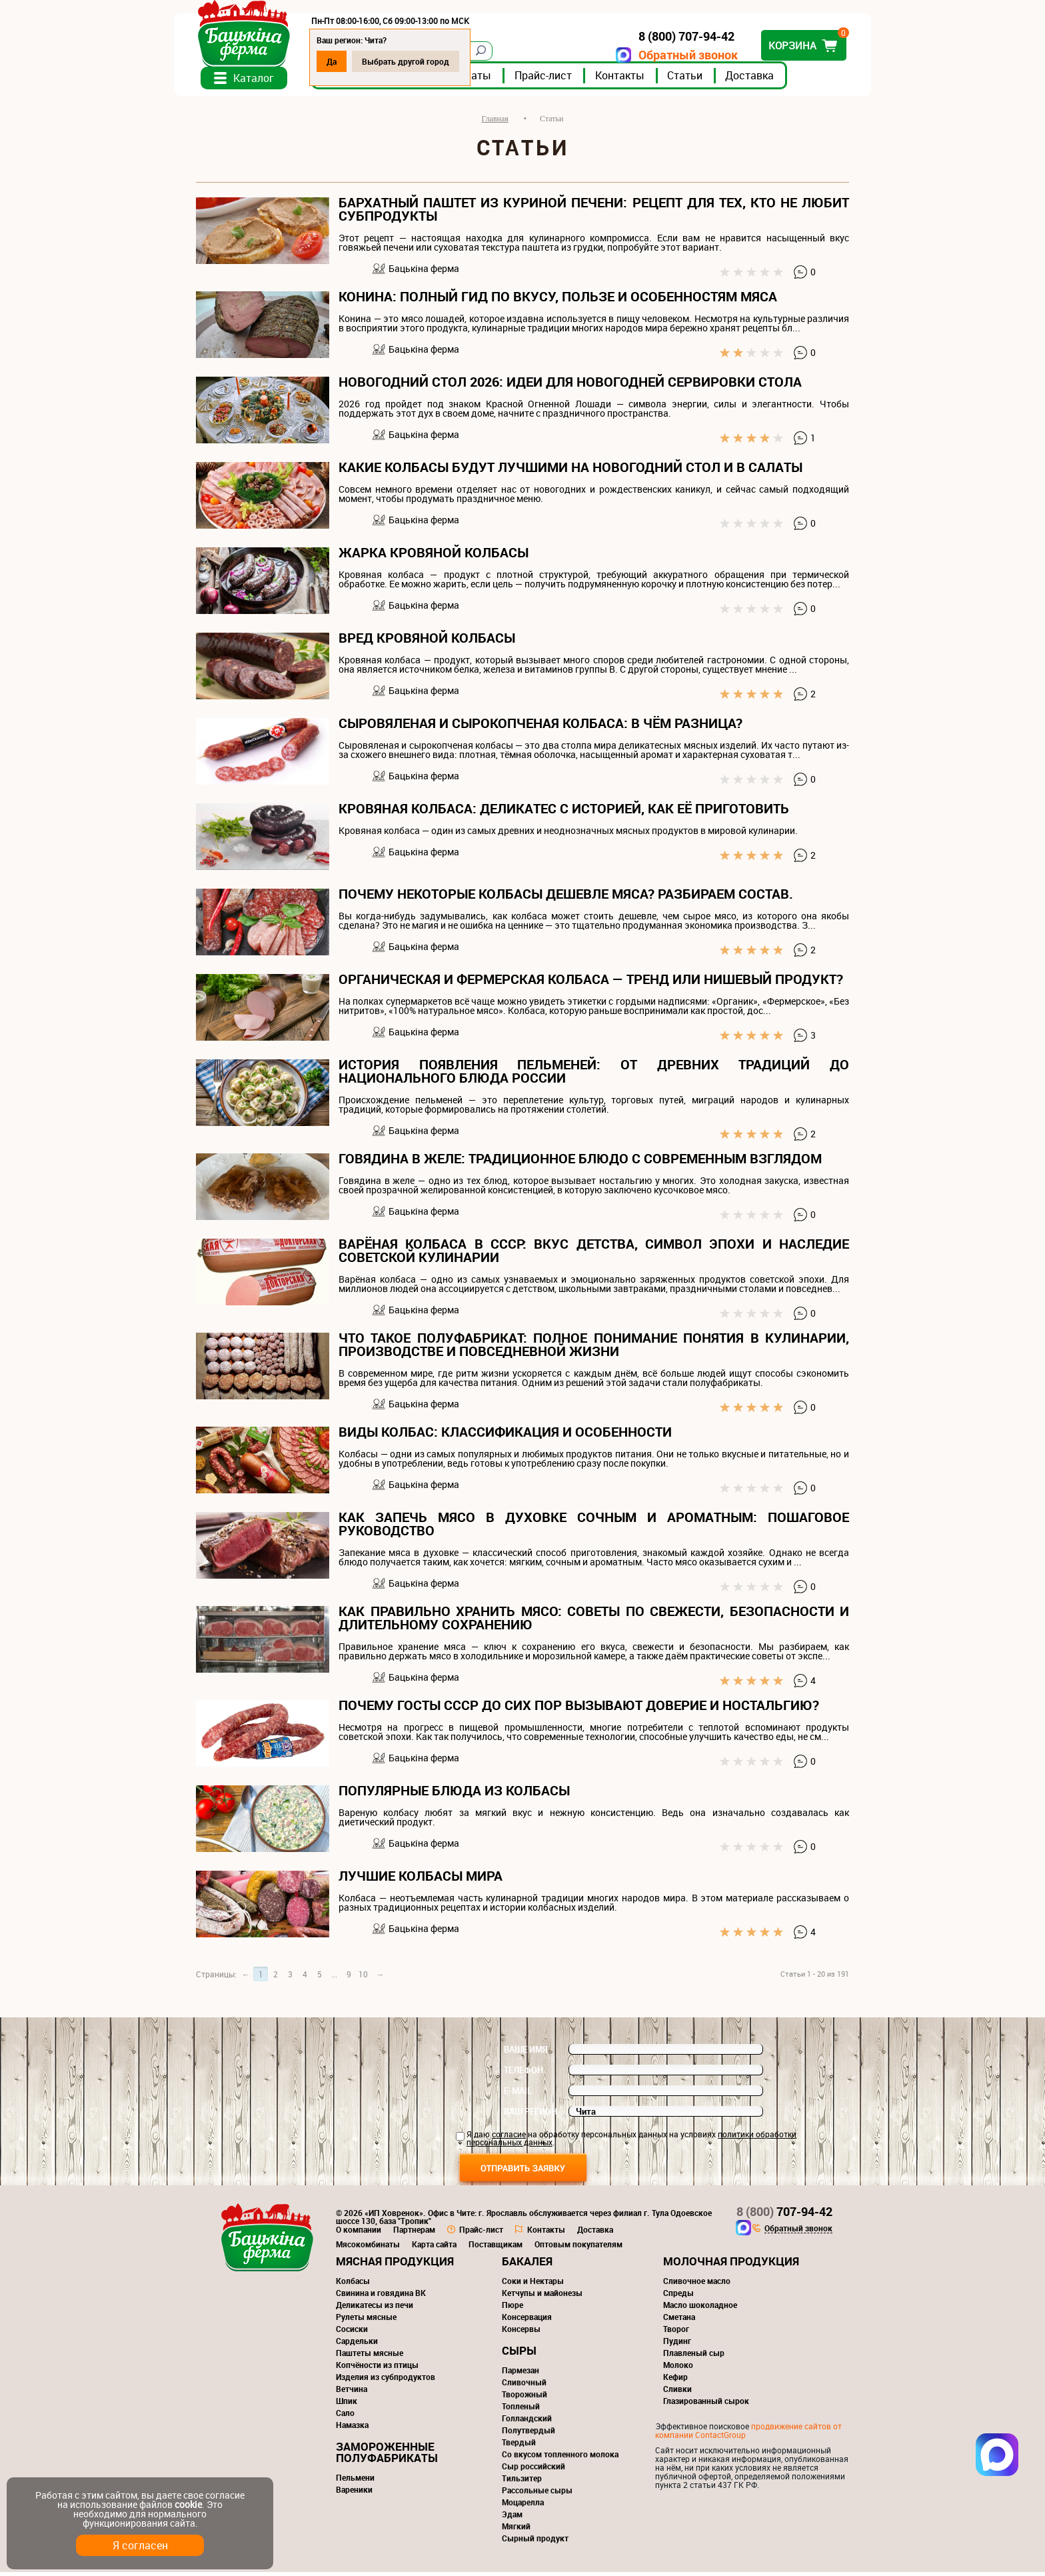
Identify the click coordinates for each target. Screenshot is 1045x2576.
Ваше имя (526, 2053)
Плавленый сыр (693, 2356)
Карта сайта (434, 2248)
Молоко (678, 2368)
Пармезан (520, 2374)
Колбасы (353, 2284)
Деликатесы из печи (374, 2308)
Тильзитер (522, 2482)
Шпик (346, 2404)
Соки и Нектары (533, 2284)
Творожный (524, 2398)
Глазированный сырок (706, 2404)
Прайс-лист (565, 79)
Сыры (519, 2354)
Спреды (678, 2296)
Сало (345, 2416)
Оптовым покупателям (578, 2248)
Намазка (352, 2428)
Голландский (527, 2422)
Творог (676, 2332)
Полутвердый (528, 2434)
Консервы (521, 2332)
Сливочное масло (696, 2284)
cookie (188, 2504)
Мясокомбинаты (368, 2248)
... (334, 1978)
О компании (358, 2233)
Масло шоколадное (700, 2308)
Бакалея (527, 2265)
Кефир (675, 2380)
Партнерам (414, 2233)
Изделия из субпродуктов (385, 2380)
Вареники (354, 2493)
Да (354, 61)
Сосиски (352, 2332)
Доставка (771, 79)
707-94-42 (784, 2215)
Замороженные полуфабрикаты (387, 2456)
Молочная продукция (731, 2265)
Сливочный (524, 2386)
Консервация (527, 2320)
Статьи (706, 79)
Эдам (512, 2518)
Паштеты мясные (369, 2356)
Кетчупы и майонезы (542, 2296)
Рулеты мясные (366, 2320)
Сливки (677, 2392)
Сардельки (357, 2344)
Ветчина (351, 2392)
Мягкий (516, 2530)
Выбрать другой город (427, 61)
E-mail (518, 2095)
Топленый (521, 2410)
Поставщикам (495, 2248)
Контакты (641, 79)
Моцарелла (523, 2506)
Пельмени (355, 2481)
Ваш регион (530, 2115)
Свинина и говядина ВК (381, 2296)
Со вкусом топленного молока (560, 2458)
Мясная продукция (395, 2265)
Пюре (512, 2308)
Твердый (519, 2446)
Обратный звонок (666, 55)
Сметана (679, 2320)
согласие (509, 2138)
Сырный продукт (535, 2542)
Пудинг (677, 2344)
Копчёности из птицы (377, 2368)
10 (363, 1978)
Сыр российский (533, 2470)
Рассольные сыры (537, 2494)
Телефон (523, 2074)
